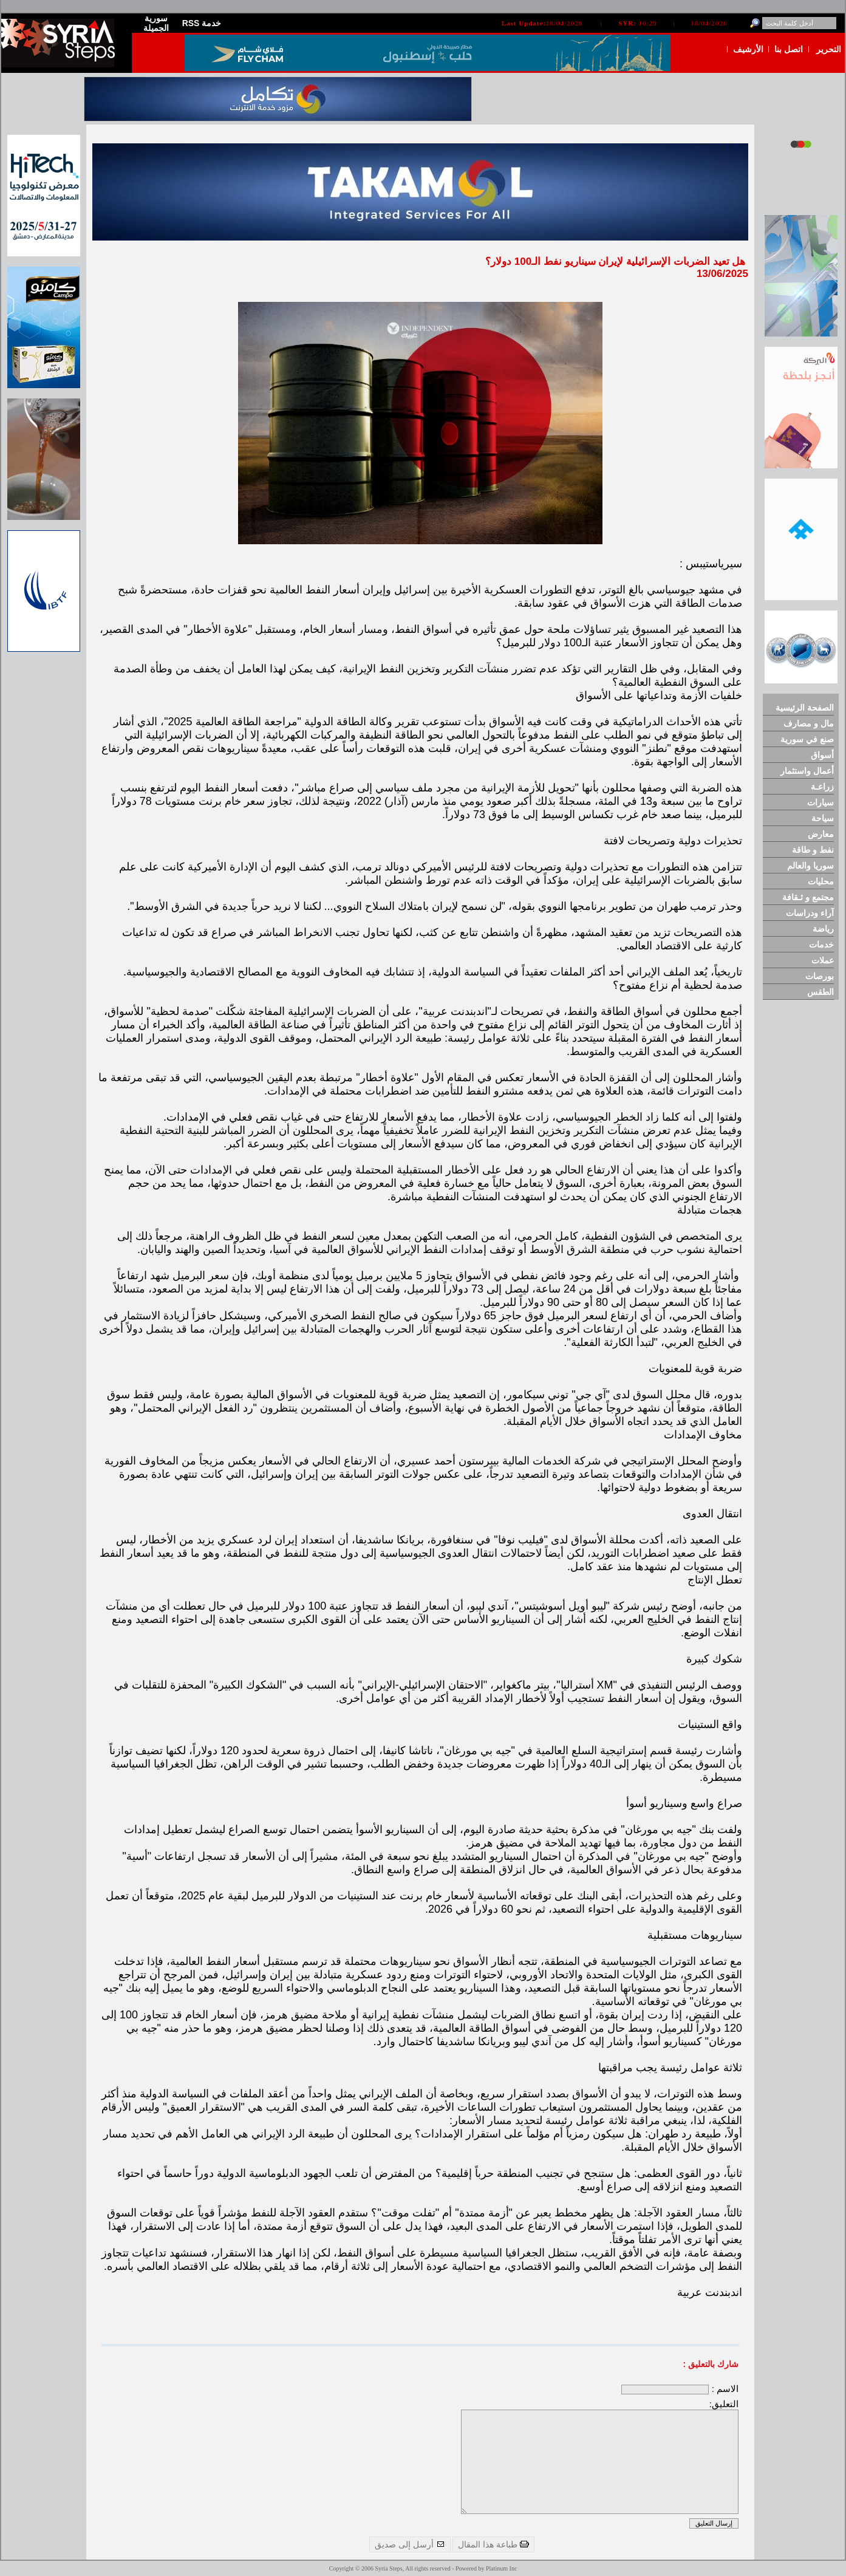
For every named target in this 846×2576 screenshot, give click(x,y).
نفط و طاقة (813, 850)
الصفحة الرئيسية (805, 707)
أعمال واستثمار (807, 771)
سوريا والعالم (810, 865)
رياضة (823, 929)
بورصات (819, 976)
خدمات (821, 944)
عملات (822, 960)
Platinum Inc (501, 2568)
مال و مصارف (808, 723)
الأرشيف (748, 49)
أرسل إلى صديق (410, 2544)
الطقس (820, 992)
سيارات (820, 802)
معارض (821, 834)
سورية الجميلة (156, 23)
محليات (821, 881)
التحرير (828, 49)
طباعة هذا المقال (493, 2544)
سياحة (822, 818)
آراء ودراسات (810, 913)
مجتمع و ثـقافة (808, 897)
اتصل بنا (788, 49)
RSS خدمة (202, 23)
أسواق (822, 755)
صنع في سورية (807, 739)
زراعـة (822, 786)
